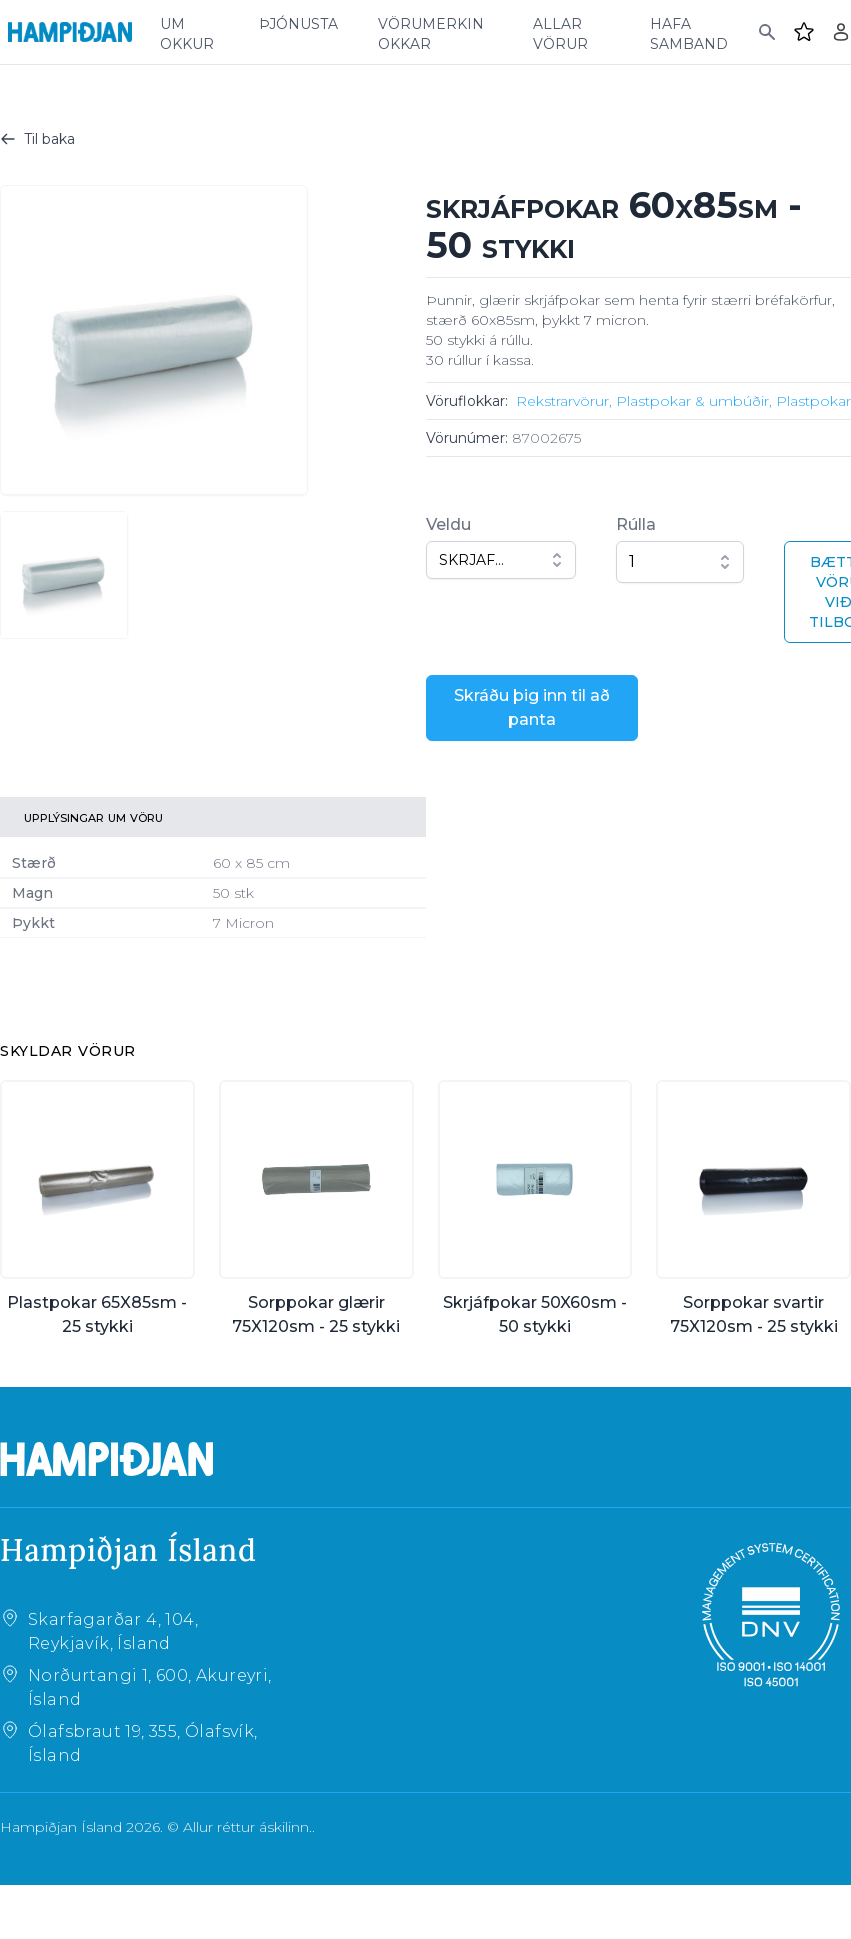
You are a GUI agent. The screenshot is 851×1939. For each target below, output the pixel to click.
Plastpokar (813, 401)
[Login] (841, 32)
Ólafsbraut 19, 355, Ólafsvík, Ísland (143, 1743)
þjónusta (298, 22)
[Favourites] (804, 32)
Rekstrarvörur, (564, 401)
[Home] (70, 32)
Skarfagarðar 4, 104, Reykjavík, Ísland (113, 1631)
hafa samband (689, 32)
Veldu (448, 524)
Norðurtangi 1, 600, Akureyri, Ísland (150, 1687)
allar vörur (560, 32)
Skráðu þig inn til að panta (532, 707)
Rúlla (636, 524)
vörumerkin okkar (431, 32)
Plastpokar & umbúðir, (694, 401)
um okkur (187, 32)
